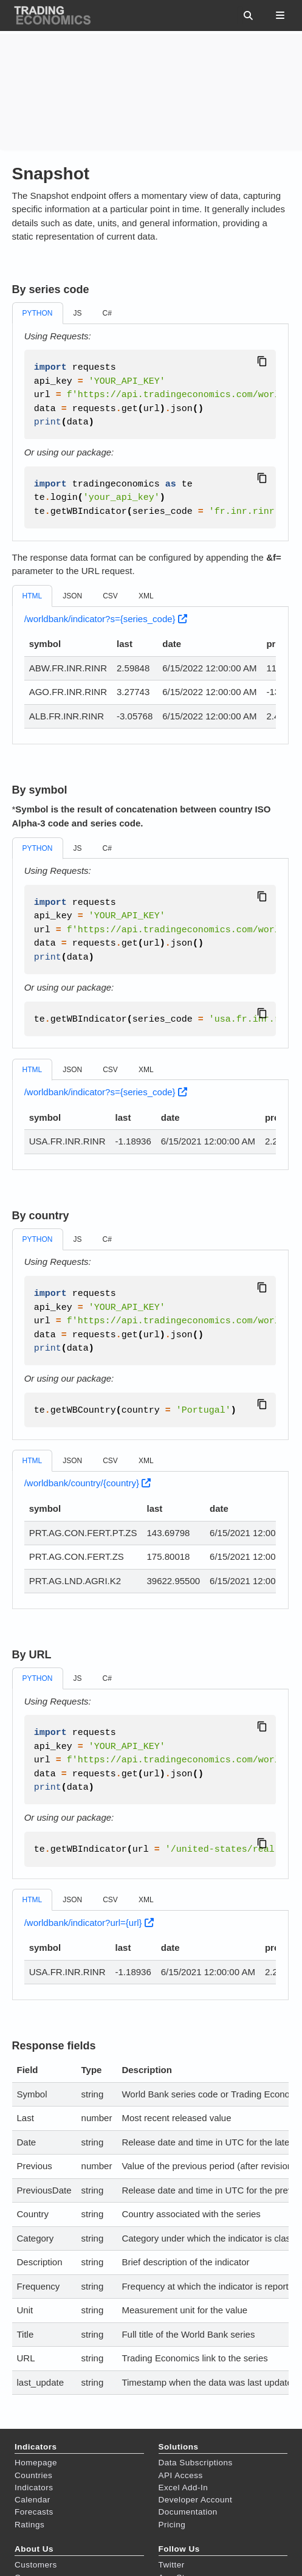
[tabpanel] (150, 432)
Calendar (32, 2499)
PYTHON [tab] (37, 313)
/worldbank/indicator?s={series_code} (105, 619)
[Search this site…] (240, 15)
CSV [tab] (110, 596)
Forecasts (34, 2511)
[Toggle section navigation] (280, 15)
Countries (33, 2475)
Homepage (36, 2462)
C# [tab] (107, 313)
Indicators (34, 2487)
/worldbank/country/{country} (87, 1483)
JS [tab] (78, 313)
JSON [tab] (72, 596)
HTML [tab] (32, 596)
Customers (36, 2564)
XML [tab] (146, 596)
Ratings (29, 2524)
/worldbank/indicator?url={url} (89, 1922)
